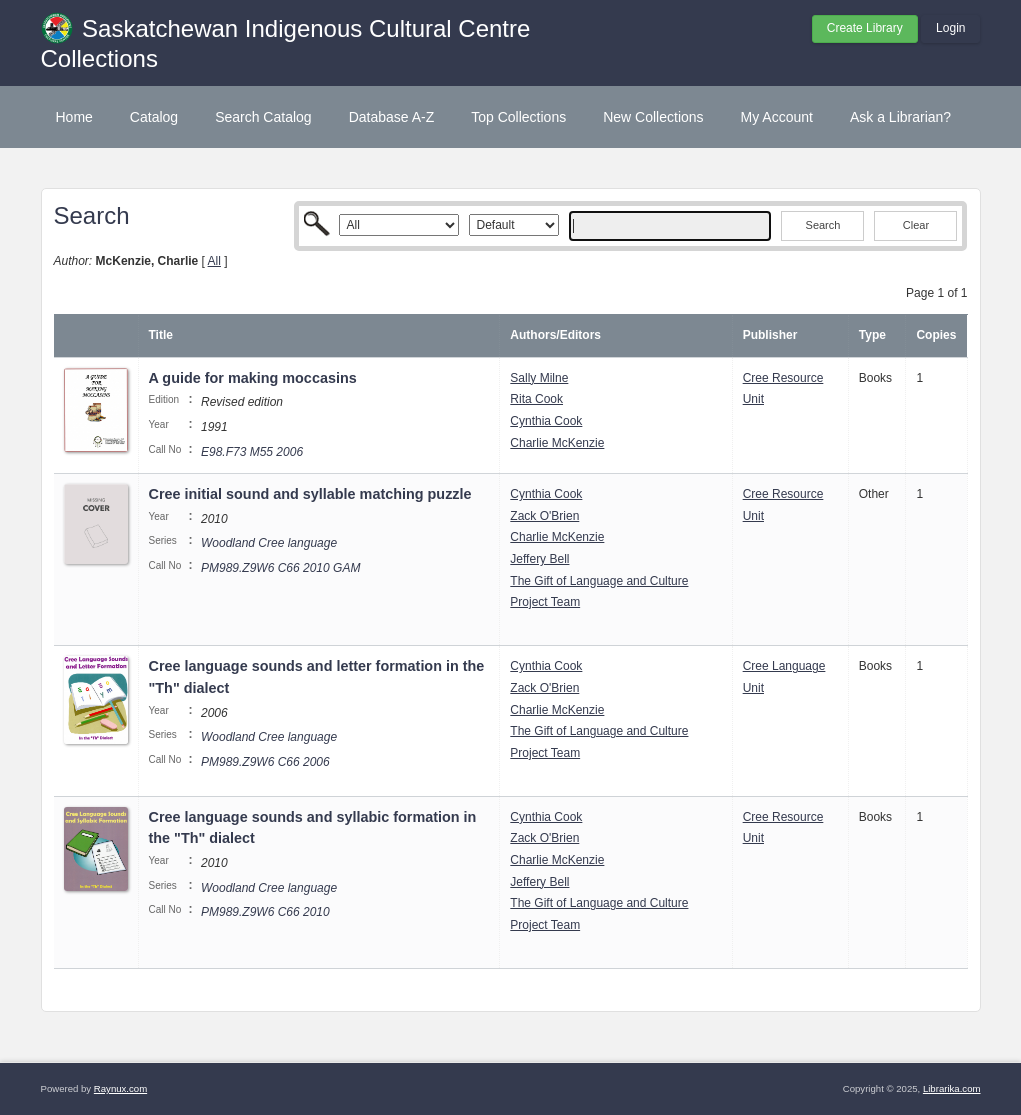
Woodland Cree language (269, 543)
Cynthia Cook (546, 421)
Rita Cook (536, 399)
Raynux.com (120, 1088)
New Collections (653, 117)
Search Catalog (263, 117)
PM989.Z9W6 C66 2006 (265, 762)
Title (161, 335)
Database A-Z (392, 117)
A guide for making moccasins (253, 378)
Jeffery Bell (539, 559)
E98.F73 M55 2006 (252, 452)
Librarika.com (952, 1088)
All (214, 261)
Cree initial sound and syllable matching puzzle (310, 494)
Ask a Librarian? (900, 117)
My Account (777, 117)
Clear (916, 225)
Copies (936, 335)
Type (872, 335)
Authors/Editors (555, 335)
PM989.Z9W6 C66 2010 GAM (280, 568)
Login (950, 28)
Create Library (865, 28)
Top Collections (518, 117)
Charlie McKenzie (557, 443)
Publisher (770, 335)
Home (74, 117)
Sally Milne (539, 378)
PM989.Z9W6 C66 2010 (265, 912)
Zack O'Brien (544, 516)
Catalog (154, 117)
